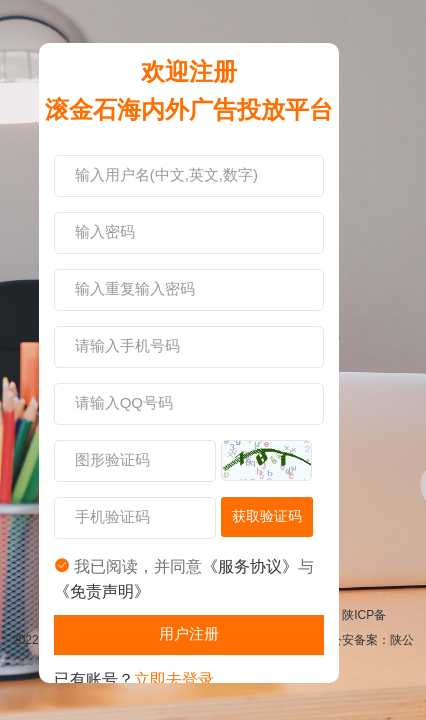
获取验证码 (267, 516)
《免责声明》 (102, 591)
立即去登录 (174, 679)
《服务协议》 (250, 566)
